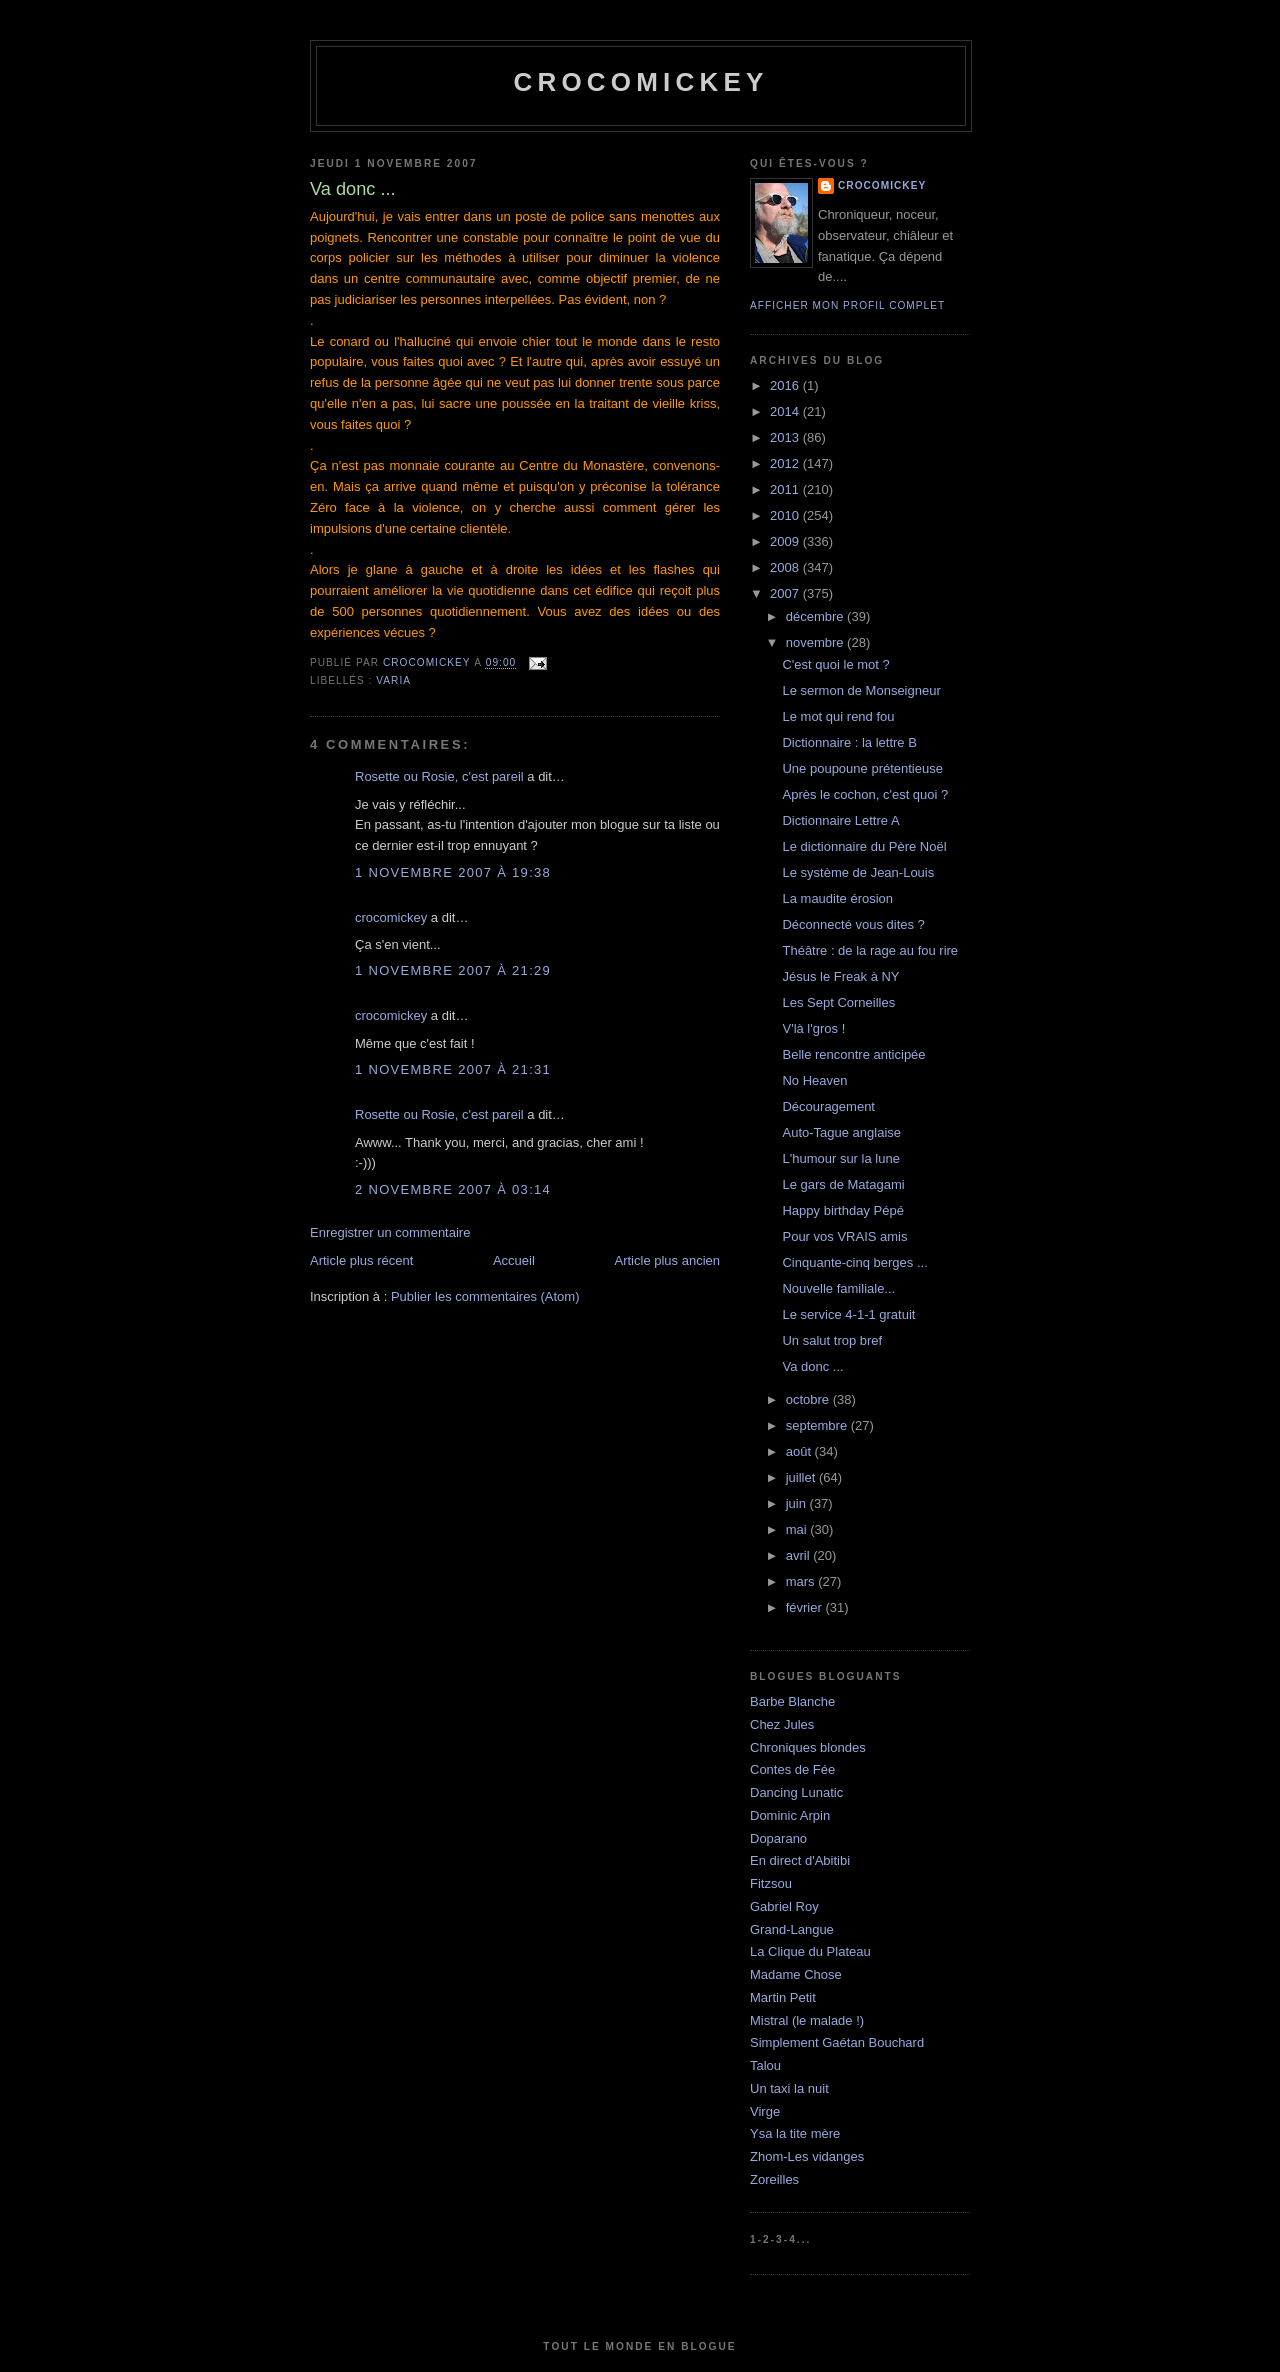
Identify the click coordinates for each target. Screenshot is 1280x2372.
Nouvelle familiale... (838, 1288)
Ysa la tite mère (795, 2133)
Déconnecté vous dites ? (853, 924)
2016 (786, 385)
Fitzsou (771, 1883)
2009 (786, 541)
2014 (786, 411)
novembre (816, 642)
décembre (816, 616)
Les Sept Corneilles (838, 1002)
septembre (818, 1425)
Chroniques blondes (808, 1747)
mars (802, 1581)
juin (798, 1503)
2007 (786, 593)
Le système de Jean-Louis (858, 872)
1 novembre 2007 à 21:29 (453, 970)
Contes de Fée (792, 1769)
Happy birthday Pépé (842, 1210)
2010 (786, 515)
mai (798, 1529)
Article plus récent (361, 1260)
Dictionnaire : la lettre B (849, 742)
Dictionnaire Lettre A (840, 820)
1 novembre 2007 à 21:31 (453, 1069)
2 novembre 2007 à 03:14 (453, 1189)
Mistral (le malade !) (807, 2020)
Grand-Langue (792, 1929)
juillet (802, 1477)
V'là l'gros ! (813, 1028)
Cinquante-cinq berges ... (854, 1262)
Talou (765, 2065)
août (800, 1451)
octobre (809, 1399)
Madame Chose (796, 1974)
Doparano (778, 1838)
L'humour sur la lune (840, 1158)
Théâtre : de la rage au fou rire (870, 950)
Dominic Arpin (790, 1815)
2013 (786, 437)
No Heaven (814, 1080)
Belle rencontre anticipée (853, 1054)
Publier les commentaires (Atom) (485, 1296)
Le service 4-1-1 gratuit (848, 1314)
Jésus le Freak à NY (840, 976)
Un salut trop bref (832, 1340)
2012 (786, 463)
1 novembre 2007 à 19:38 (453, 872)
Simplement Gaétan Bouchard (837, 2042)
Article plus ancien (668, 1260)
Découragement (828, 1106)
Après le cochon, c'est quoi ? (865, 794)
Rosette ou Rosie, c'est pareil (439, 776)
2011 (786, 489)
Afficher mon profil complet (847, 305)
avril (799, 1555)
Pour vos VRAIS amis (844, 1236)
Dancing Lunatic (796, 1792)
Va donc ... (812, 1366)
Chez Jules (782, 1724)
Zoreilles (774, 2179)
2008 (786, 567)
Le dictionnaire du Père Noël (864, 846)
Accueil (514, 1260)
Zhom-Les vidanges (807, 2156)
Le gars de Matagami (843, 1184)
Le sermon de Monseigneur (861, 690)
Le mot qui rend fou (838, 716)
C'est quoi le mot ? (835, 664)
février (806, 1607)
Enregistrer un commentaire (390, 1232)
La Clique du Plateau (810, 1951)
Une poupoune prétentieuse (862, 768)
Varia (393, 680)
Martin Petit (783, 1997)
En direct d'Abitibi (800, 1860)
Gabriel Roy (784, 1906)
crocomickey (640, 82)
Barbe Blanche (792, 1701)
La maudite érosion (837, 898)
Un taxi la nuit (789, 2088)
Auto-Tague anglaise (841, 1132)
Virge (765, 2111)
